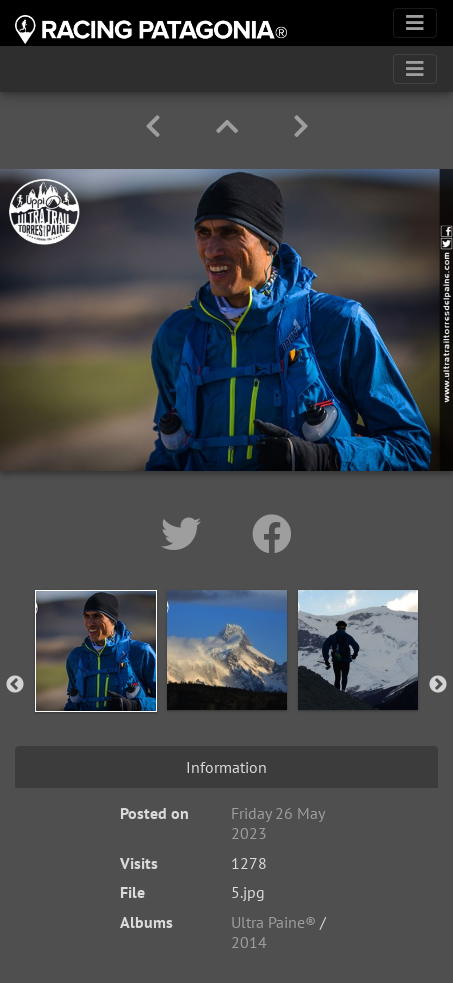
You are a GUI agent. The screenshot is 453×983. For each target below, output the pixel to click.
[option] (95, 681)
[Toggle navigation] (415, 23)
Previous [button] (15, 685)
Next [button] (438, 685)
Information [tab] (226, 767)
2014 (249, 942)
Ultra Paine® (273, 922)
